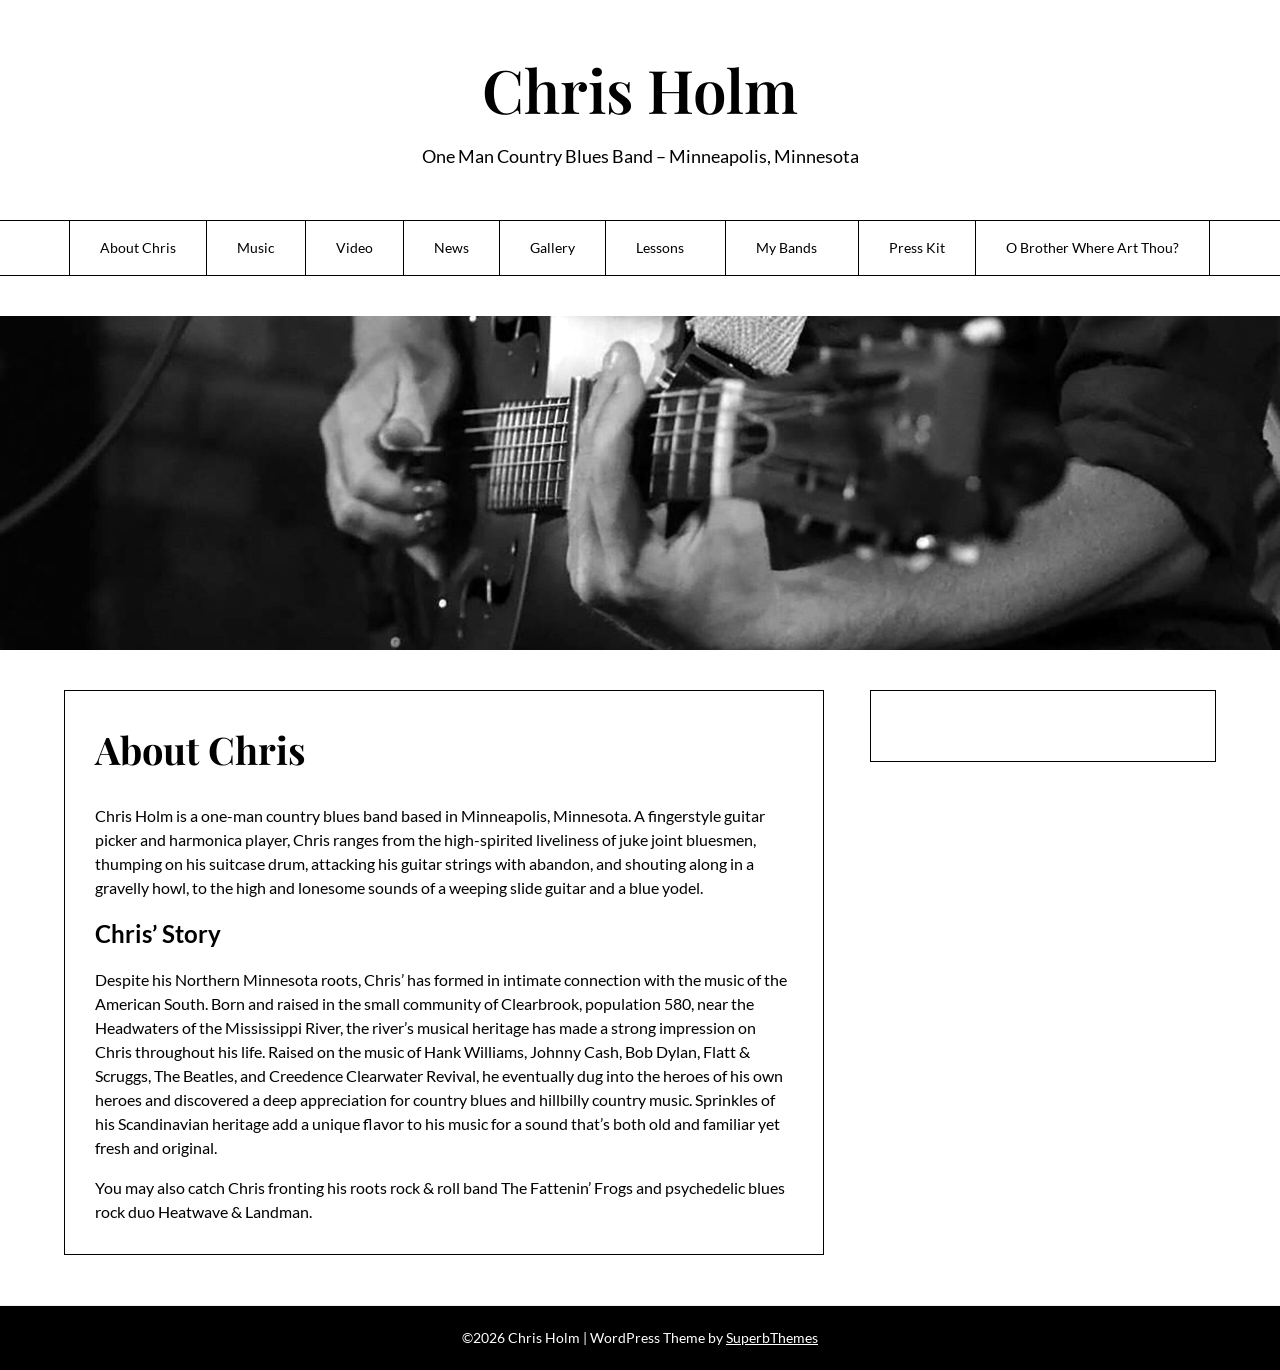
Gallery (552, 247)
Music (256, 247)
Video (354, 247)
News (451, 247)
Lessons (660, 247)
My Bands (786, 247)
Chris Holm (640, 89)
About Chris (138, 247)
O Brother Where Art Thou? (1092, 247)
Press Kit (917, 247)
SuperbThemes (772, 1337)
